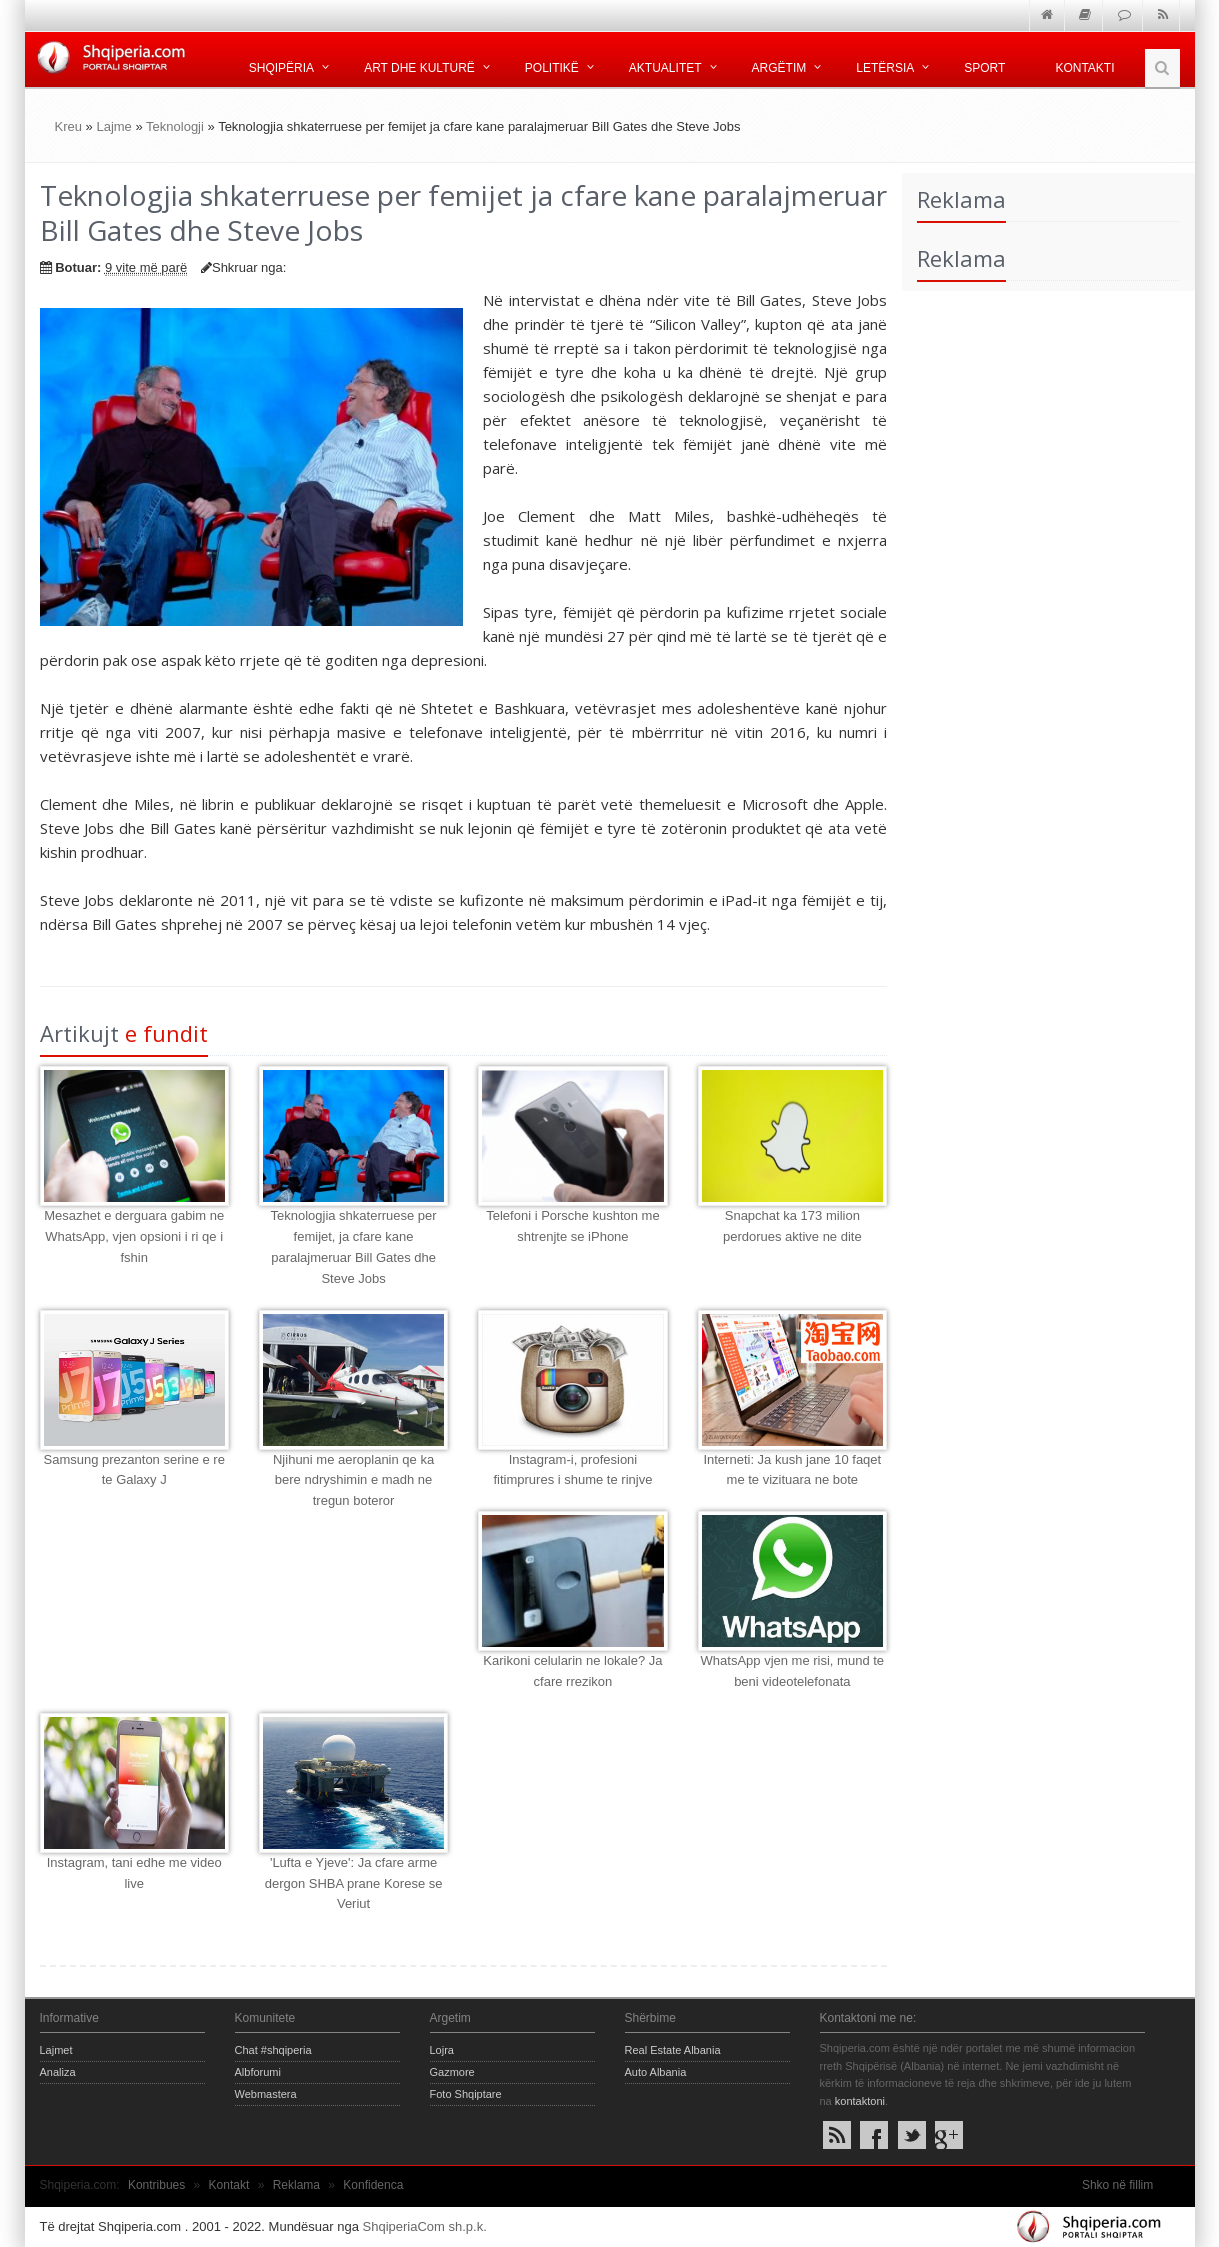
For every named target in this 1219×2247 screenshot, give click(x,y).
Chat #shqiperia (273, 2050)
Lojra (442, 2050)
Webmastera (266, 2094)
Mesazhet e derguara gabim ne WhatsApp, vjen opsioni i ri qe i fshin (134, 1236)
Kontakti (1084, 68)
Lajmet (56, 2050)
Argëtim (779, 68)
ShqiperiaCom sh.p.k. (425, 2226)
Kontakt (229, 2185)
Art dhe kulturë (419, 68)
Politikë (552, 68)
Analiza (58, 2072)
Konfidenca (373, 2185)
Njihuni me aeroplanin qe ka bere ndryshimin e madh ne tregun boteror (353, 1480)
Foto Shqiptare (466, 2094)
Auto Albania (656, 2072)
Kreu (68, 126)
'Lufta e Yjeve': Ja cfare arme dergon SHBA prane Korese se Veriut (354, 1883)
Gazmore (452, 2072)
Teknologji (175, 126)
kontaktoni (860, 2101)
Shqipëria (281, 68)
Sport (984, 68)
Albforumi (258, 2072)
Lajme (113, 126)
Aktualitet (665, 68)
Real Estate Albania (673, 2050)
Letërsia (885, 68)
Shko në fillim (1117, 2185)
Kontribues (156, 2185)
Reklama (296, 2185)
